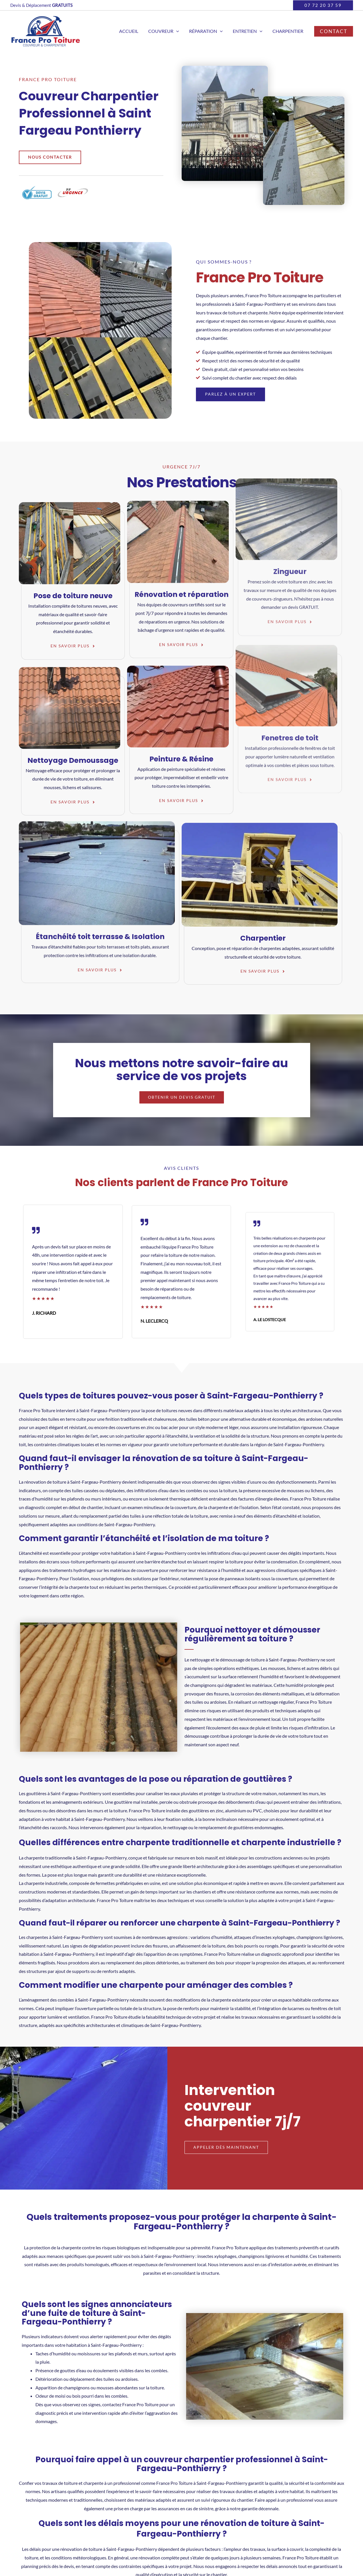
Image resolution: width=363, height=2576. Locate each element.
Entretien (249, 31)
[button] (323, 5)
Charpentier (288, 31)
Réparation (208, 31)
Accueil (133, 31)
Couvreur (167, 31)
